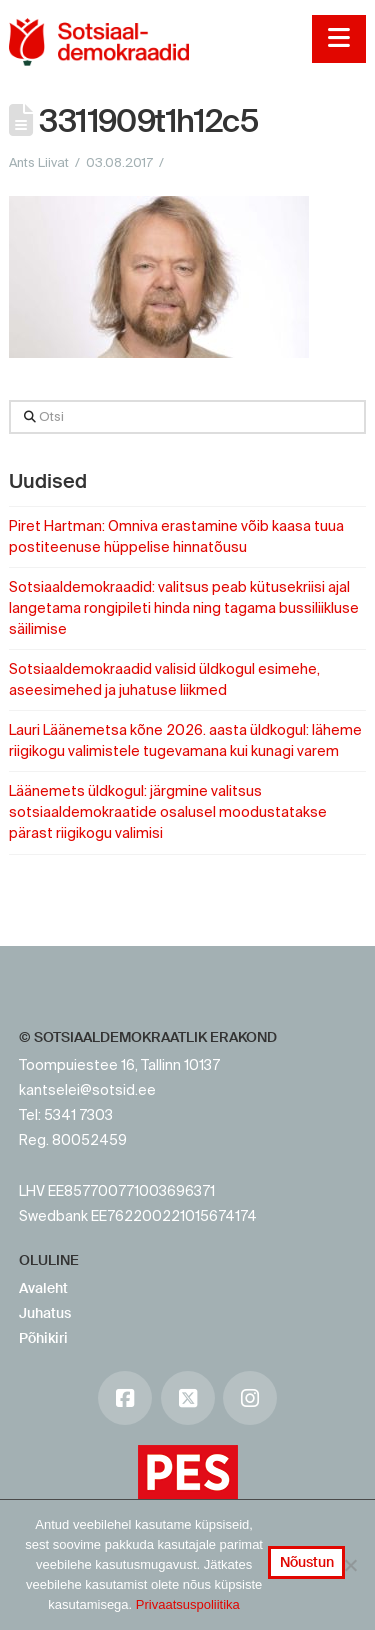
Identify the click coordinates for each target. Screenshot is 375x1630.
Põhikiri (43, 1338)
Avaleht (43, 1288)
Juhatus (45, 1313)
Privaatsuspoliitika (188, 1604)
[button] (338, 39)
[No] (350, 1565)
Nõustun (307, 1562)
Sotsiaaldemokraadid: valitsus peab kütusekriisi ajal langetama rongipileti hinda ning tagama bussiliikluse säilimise (184, 608)
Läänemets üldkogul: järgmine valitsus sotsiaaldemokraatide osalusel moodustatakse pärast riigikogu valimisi (168, 812)
